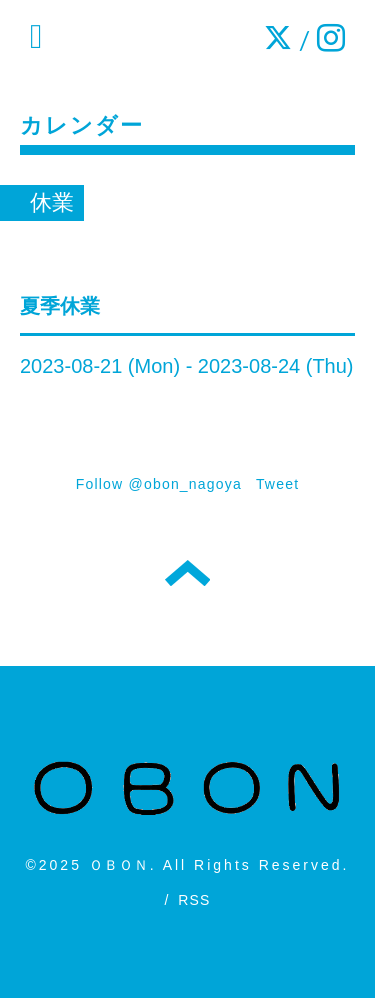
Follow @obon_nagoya (159, 484)
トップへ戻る (187, 573)
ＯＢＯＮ (119, 865)
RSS (194, 900)
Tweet (277, 484)
